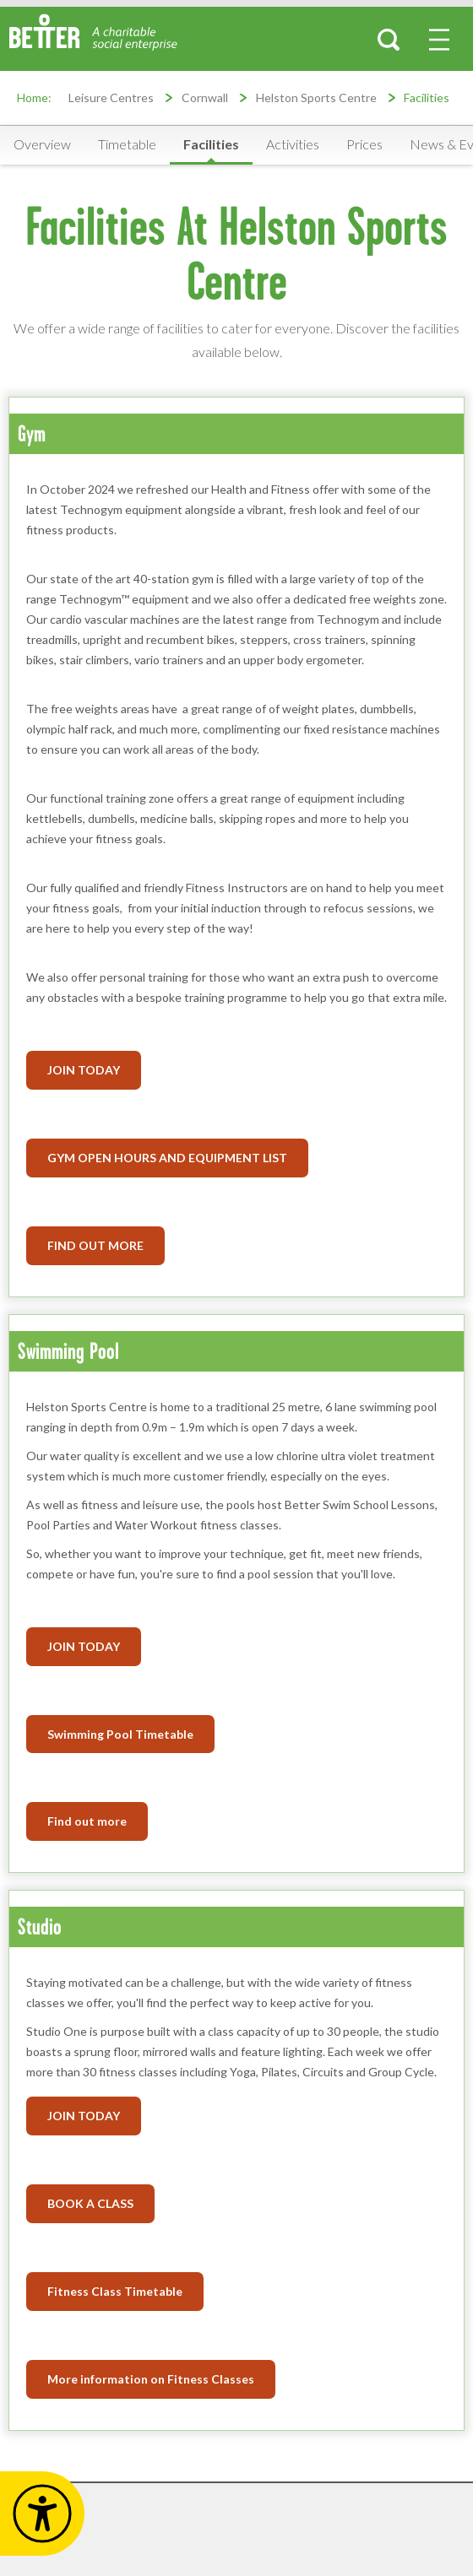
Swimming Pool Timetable (120, 1734)
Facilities (426, 97)
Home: (34, 97)
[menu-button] (439, 39)
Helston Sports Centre (316, 97)
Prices (364, 144)
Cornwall (205, 97)
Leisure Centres (111, 97)
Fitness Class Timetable (114, 2291)
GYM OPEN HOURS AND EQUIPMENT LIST (167, 1157)
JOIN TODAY (83, 1646)
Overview (42, 144)
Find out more (87, 1821)
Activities (292, 144)
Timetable (127, 144)
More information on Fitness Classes (150, 2379)
